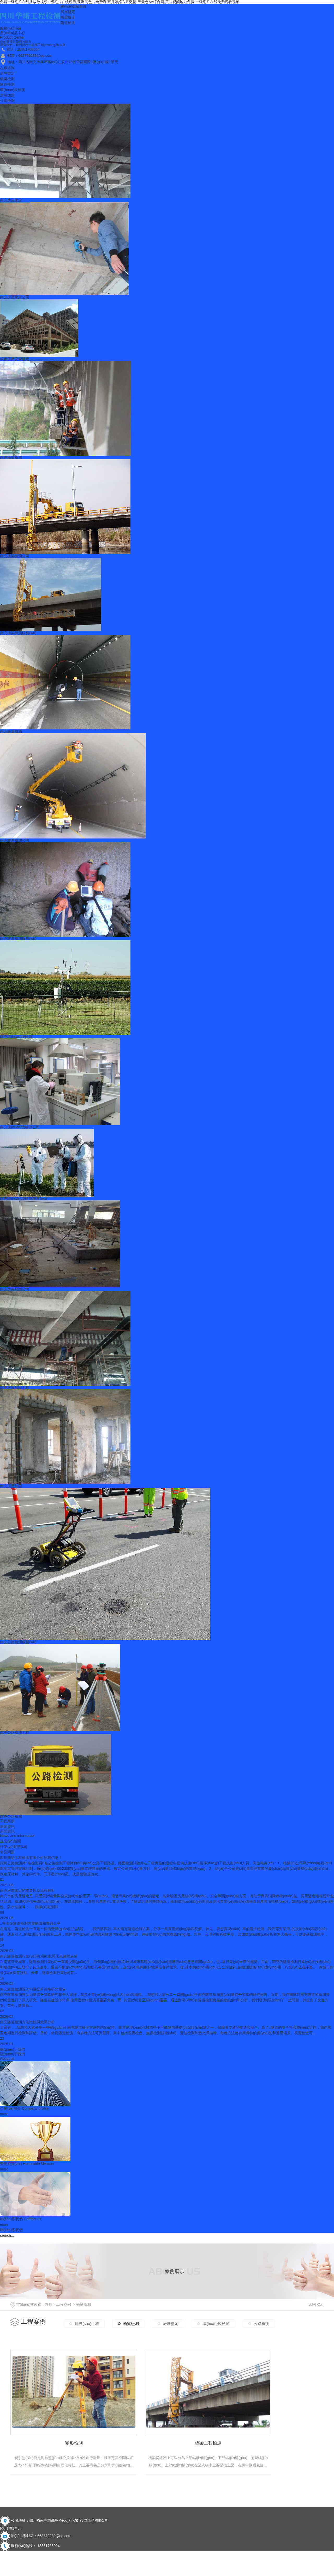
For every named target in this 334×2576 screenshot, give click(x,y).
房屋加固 (7, 95)
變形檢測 (60, 2426)
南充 (46, 2545)
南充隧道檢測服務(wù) (18, 938)
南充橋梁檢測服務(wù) (18, 633)
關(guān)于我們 (12, 2049)
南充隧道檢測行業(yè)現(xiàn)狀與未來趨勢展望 (38, 1956)
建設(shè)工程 (87, 2322)
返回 (315, 2304)
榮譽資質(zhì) (27, 2164)
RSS (51, 2567)
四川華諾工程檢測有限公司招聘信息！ (31, 1857)
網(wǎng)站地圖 (13, 2567)
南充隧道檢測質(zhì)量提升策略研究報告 (33, 1989)
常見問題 (7, 1852)
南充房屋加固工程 (14, 1387)
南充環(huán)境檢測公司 (20, 1127)
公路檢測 (7, 101)
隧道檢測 (68, 23)
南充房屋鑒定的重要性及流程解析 (27, 1890)
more (4, 2114)
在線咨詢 (7, 68)
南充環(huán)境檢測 (16, 1036)
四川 (37, 2545)
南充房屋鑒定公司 (14, 297)
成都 (27, 2545)
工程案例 (7, 1821)
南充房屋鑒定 (11, 200)
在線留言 (36, 2567)
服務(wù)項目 (11, 28)
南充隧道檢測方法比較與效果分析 (27, 2022)
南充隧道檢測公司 (14, 840)
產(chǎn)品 (12, 33)
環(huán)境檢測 (12, 90)
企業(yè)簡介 (24, 2108)
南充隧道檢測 (11, 731)
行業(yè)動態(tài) (13, 1847)
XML (60, 2567)
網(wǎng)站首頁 (73, 6)
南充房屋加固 (11, 1486)
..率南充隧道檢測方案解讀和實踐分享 (30, 1923)
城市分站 (11, 2545)
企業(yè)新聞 (10, 1841)
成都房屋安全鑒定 (14, 359)
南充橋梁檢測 (11, 457)
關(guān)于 (12, 2054)
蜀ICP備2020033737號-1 (35, 2551)
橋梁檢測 (68, 17)
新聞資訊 (7, 1826)
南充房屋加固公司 (14, 1289)
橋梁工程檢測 (167, 2426)
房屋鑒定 (68, 12)
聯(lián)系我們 (20, 2219)
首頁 (48, 2304)
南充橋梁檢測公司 (14, 556)
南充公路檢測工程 (14, 1732)
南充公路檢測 (11, 1816)
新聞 (7, 1831)
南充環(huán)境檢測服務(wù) (23, 1199)
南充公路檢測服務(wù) (18, 1642)
